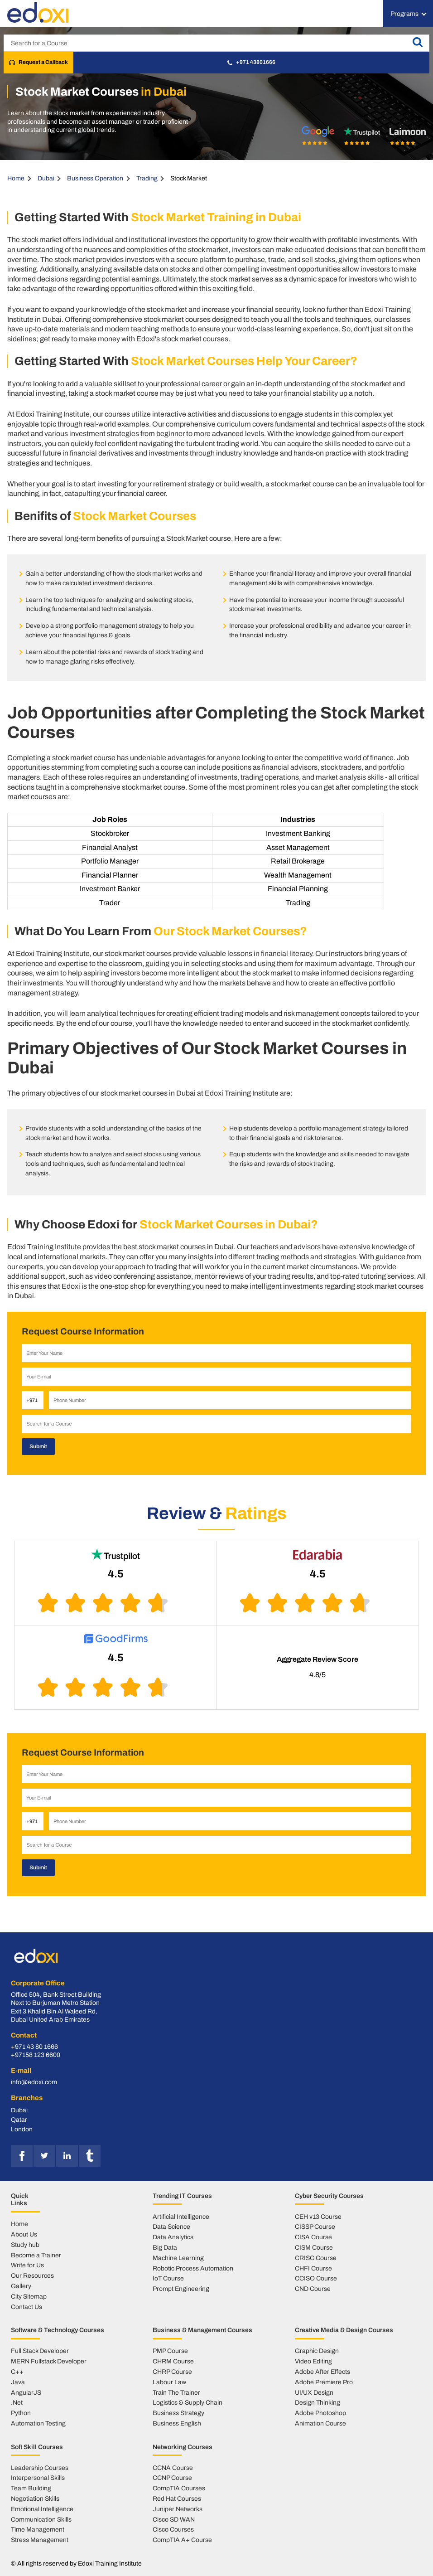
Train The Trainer (176, 2390)
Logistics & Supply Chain (187, 2400)
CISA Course (313, 2234)
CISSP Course (315, 2224)
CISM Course (314, 2245)
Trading (147, 178)
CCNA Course (173, 2465)
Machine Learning (178, 2255)
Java (18, 2379)
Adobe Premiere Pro (324, 2379)
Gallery (21, 2283)
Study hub (25, 2242)
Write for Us (27, 2262)
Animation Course (320, 2421)
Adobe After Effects (322, 2369)
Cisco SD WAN (174, 2517)
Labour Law (169, 2379)
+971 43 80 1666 (34, 2044)
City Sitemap (29, 2294)
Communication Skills (41, 2517)
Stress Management (39, 2537)
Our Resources (32, 2273)
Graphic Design (317, 2348)
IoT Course (168, 2276)
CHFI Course (313, 2266)
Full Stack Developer (40, 2348)
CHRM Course (173, 2359)
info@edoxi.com (34, 2079)
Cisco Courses (173, 2527)
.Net (17, 2400)
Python (21, 2410)
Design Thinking (317, 2400)
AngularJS (26, 2390)
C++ (17, 2369)
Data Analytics (173, 2234)
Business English (177, 2421)
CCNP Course (172, 2475)
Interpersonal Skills (38, 2475)
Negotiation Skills (35, 2496)
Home (15, 178)
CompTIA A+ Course (182, 2537)
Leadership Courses (39, 2465)
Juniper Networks (177, 2506)
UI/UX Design (314, 2390)
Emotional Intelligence (42, 2506)
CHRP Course (172, 2369)
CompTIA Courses (179, 2485)
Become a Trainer (36, 2252)
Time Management (37, 2527)
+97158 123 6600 (35, 2052)
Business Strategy (178, 2410)
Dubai (46, 178)
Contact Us (26, 2304)
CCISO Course (316, 2276)
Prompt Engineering (181, 2286)
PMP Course (170, 2348)
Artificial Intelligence (181, 2214)
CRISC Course (316, 2255)
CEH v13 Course (318, 2214)
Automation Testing (38, 2421)
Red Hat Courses (177, 2496)
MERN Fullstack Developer (49, 2359)
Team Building (31, 2485)
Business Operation (95, 178)
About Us (24, 2232)
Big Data (165, 2245)
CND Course (313, 2286)
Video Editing (313, 2359)
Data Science (171, 2224)
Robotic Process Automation (193, 2266)
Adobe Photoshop (320, 2410)
